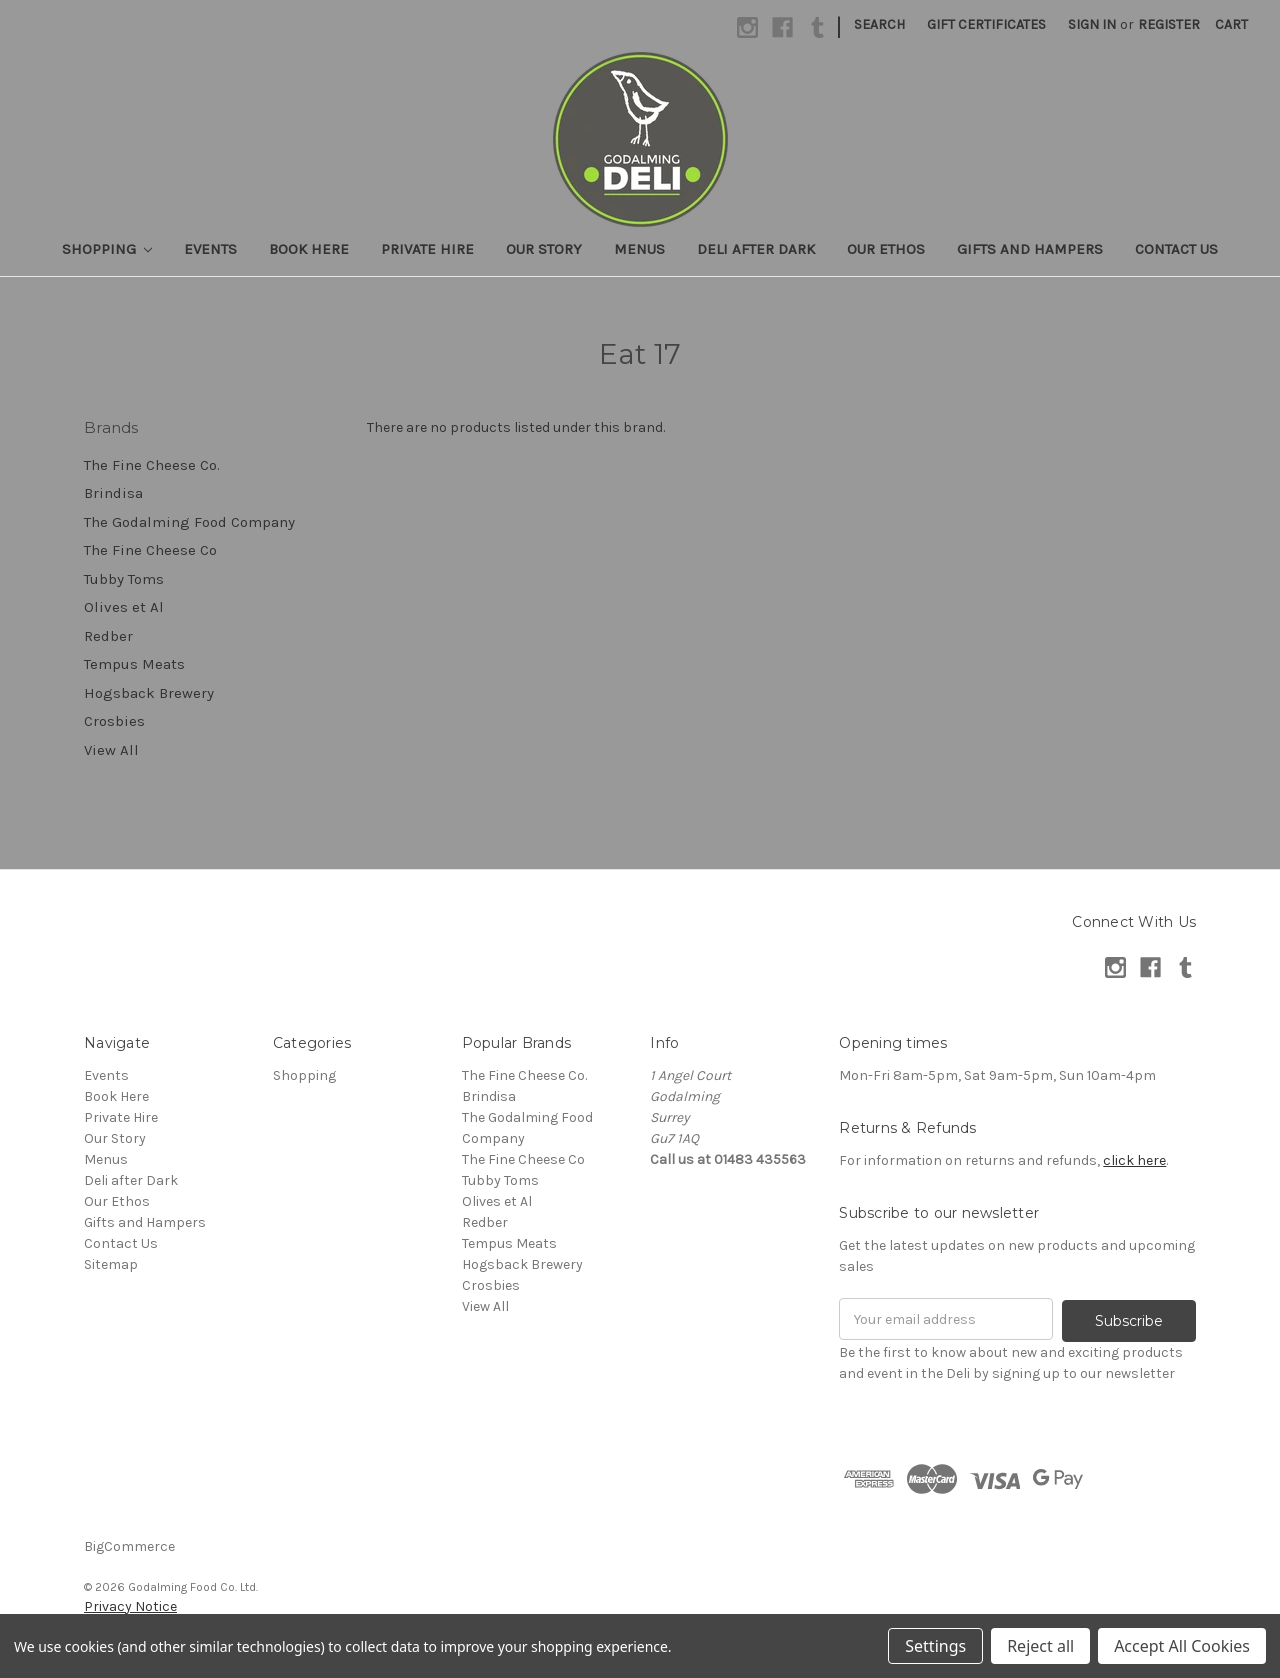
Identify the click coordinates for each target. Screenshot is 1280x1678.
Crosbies (114, 721)
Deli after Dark (756, 249)
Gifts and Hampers (1030, 249)
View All (111, 750)
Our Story (544, 249)
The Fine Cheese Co (150, 550)
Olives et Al (124, 607)
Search (879, 24)
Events (210, 249)
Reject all (1040, 1646)
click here (1134, 1160)
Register (1169, 24)
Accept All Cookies (1182, 1646)
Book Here (309, 249)
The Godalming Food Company (189, 522)
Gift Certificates (986, 24)
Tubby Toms (124, 579)
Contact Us (1176, 249)
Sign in (1092, 24)
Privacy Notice (130, 1604)
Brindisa (113, 493)
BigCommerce (129, 1544)
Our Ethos (886, 249)
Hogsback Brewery (149, 693)
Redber (108, 636)
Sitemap (111, 1264)
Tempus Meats (134, 664)
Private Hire (427, 249)
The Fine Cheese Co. (152, 465)
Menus (639, 249)
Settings (935, 1646)
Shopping (107, 249)
